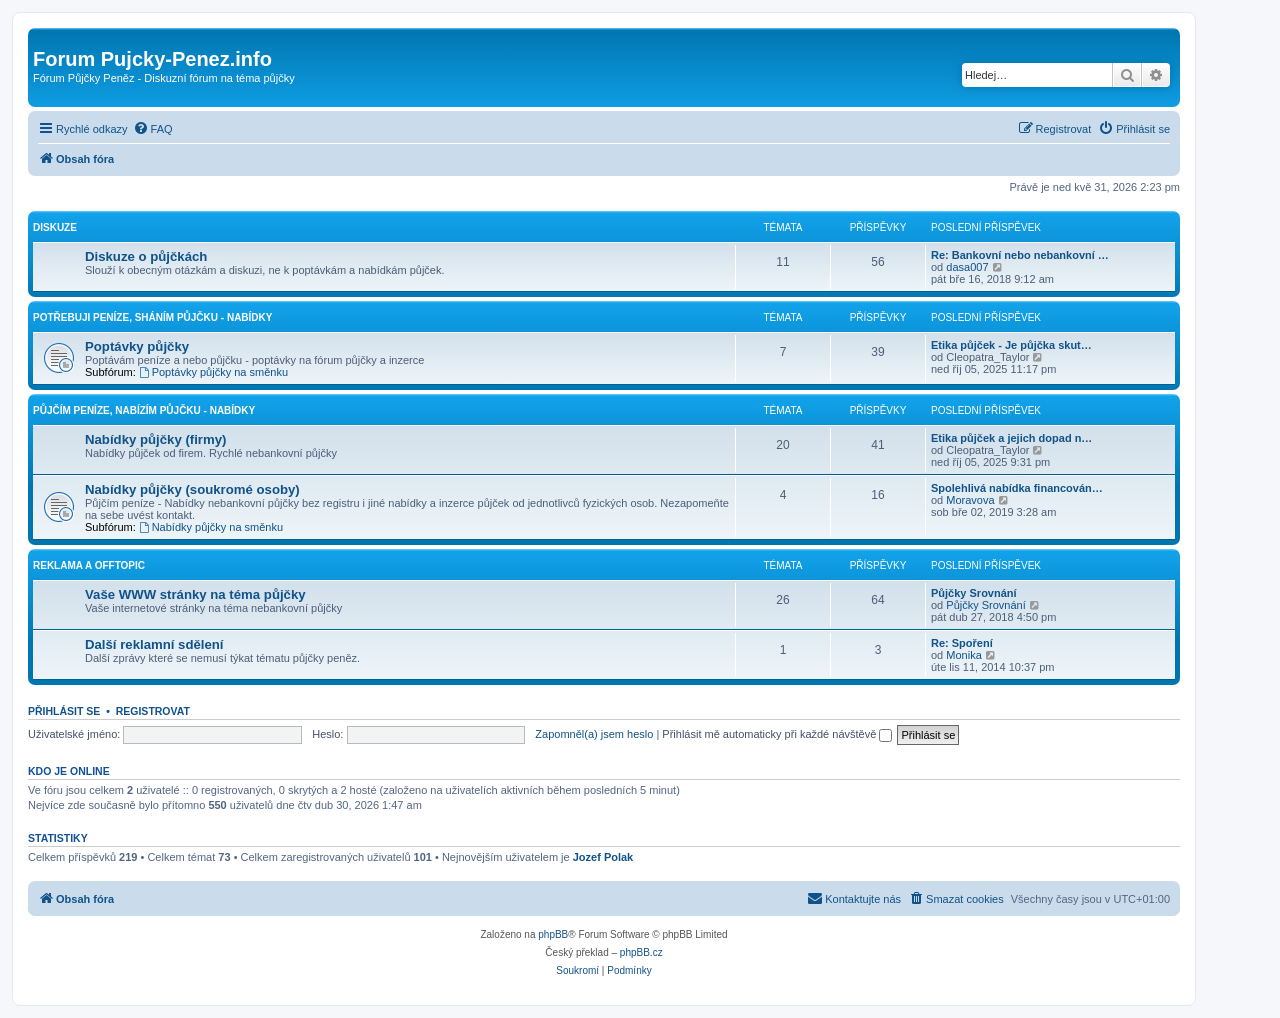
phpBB (553, 934)
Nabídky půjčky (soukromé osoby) (192, 489)
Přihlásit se (64, 711)
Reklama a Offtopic (89, 565)
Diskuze (55, 227)
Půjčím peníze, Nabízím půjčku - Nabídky (144, 410)
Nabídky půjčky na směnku (211, 527)
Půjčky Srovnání (974, 593)
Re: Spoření (962, 643)
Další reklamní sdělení (154, 644)
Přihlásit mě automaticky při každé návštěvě (777, 734)
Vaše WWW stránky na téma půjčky (195, 594)
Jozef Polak (603, 857)
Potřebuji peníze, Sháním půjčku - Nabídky (152, 317)
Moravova (970, 500)
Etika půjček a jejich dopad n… (1011, 438)
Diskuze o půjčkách (146, 256)
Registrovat (153, 711)
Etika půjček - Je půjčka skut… (1011, 345)
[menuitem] (153, 129)
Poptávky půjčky (137, 346)
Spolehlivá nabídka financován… (1017, 488)
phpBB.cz (641, 952)
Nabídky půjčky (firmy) (155, 439)
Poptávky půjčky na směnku (213, 372)
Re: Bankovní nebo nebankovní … (1020, 255)
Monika (963, 655)
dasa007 (967, 267)
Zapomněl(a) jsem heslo (594, 734)
